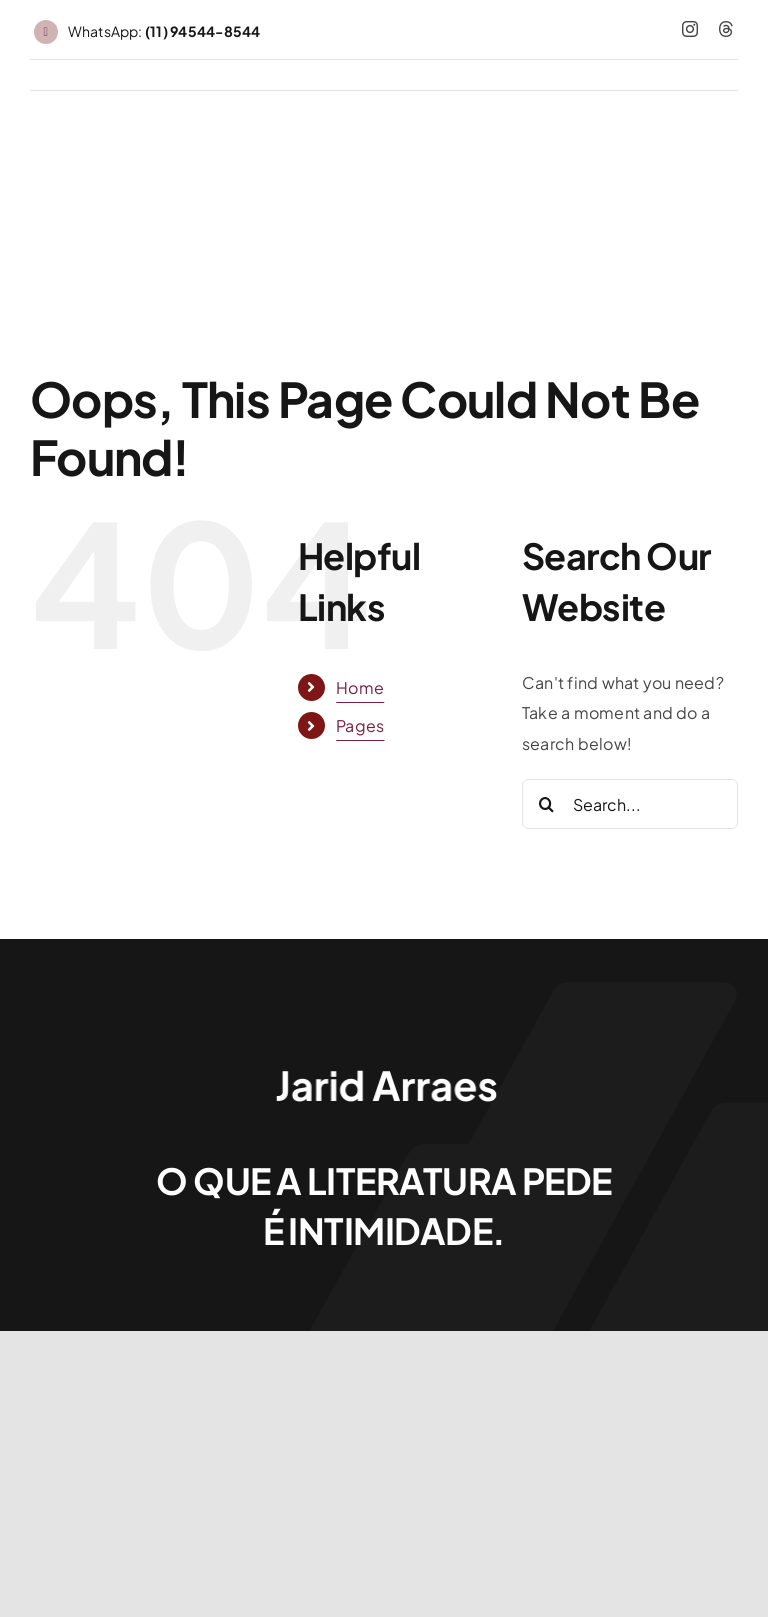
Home (360, 687)
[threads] (726, 29)
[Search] (547, 804)
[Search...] (630, 804)
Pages (360, 725)
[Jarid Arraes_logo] (384, 1066)
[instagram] (690, 29)
